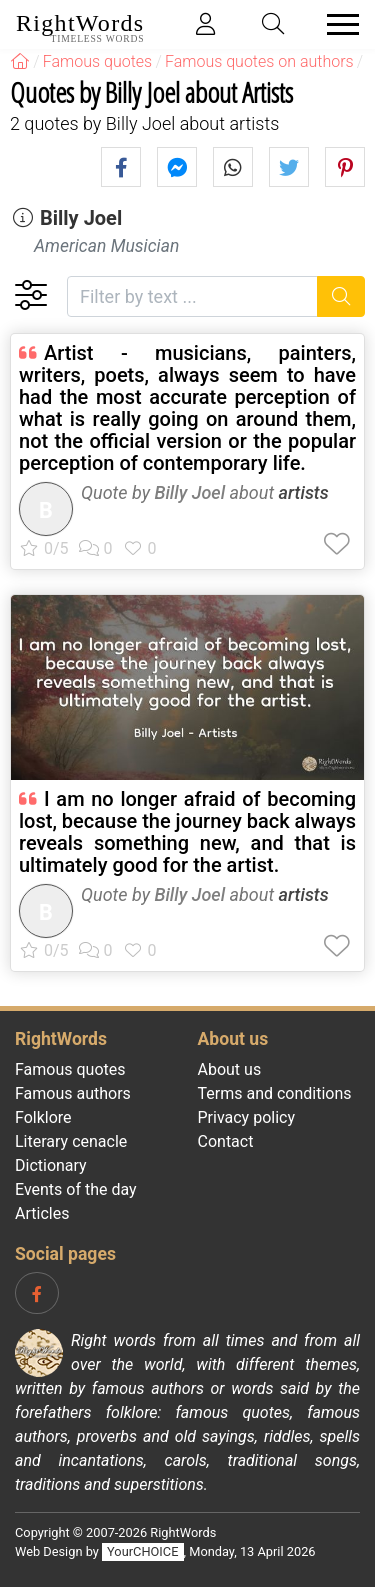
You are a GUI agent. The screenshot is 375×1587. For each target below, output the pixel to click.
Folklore (43, 1117)
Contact (226, 1141)
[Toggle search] (274, 24)
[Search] (341, 296)
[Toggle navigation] (337, 24)
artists (304, 492)
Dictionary (51, 1165)
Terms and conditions (275, 1093)
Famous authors (73, 1093)
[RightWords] (20, 61)
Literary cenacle (71, 1141)
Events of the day (76, 1189)
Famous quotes (70, 1069)
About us (230, 1069)
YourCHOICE (142, 1551)
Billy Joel (81, 218)
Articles (42, 1213)
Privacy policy (247, 1117)
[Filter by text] (192, 296)
